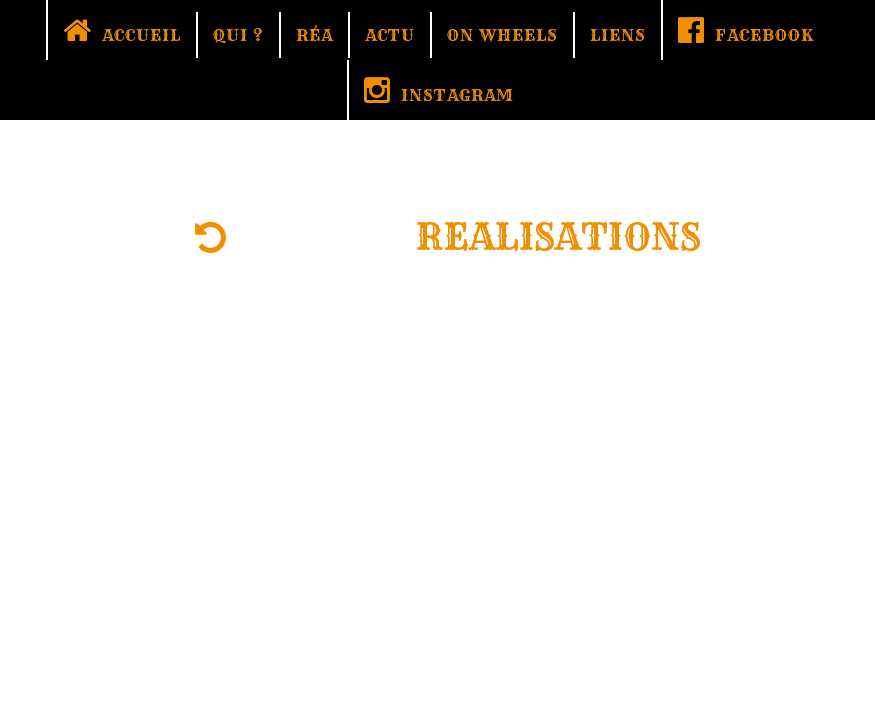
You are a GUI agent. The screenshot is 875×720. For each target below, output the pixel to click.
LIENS (618, 35)
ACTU (390, 35)
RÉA (314, 35)
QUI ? (238, 35)
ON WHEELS (502, 35)
